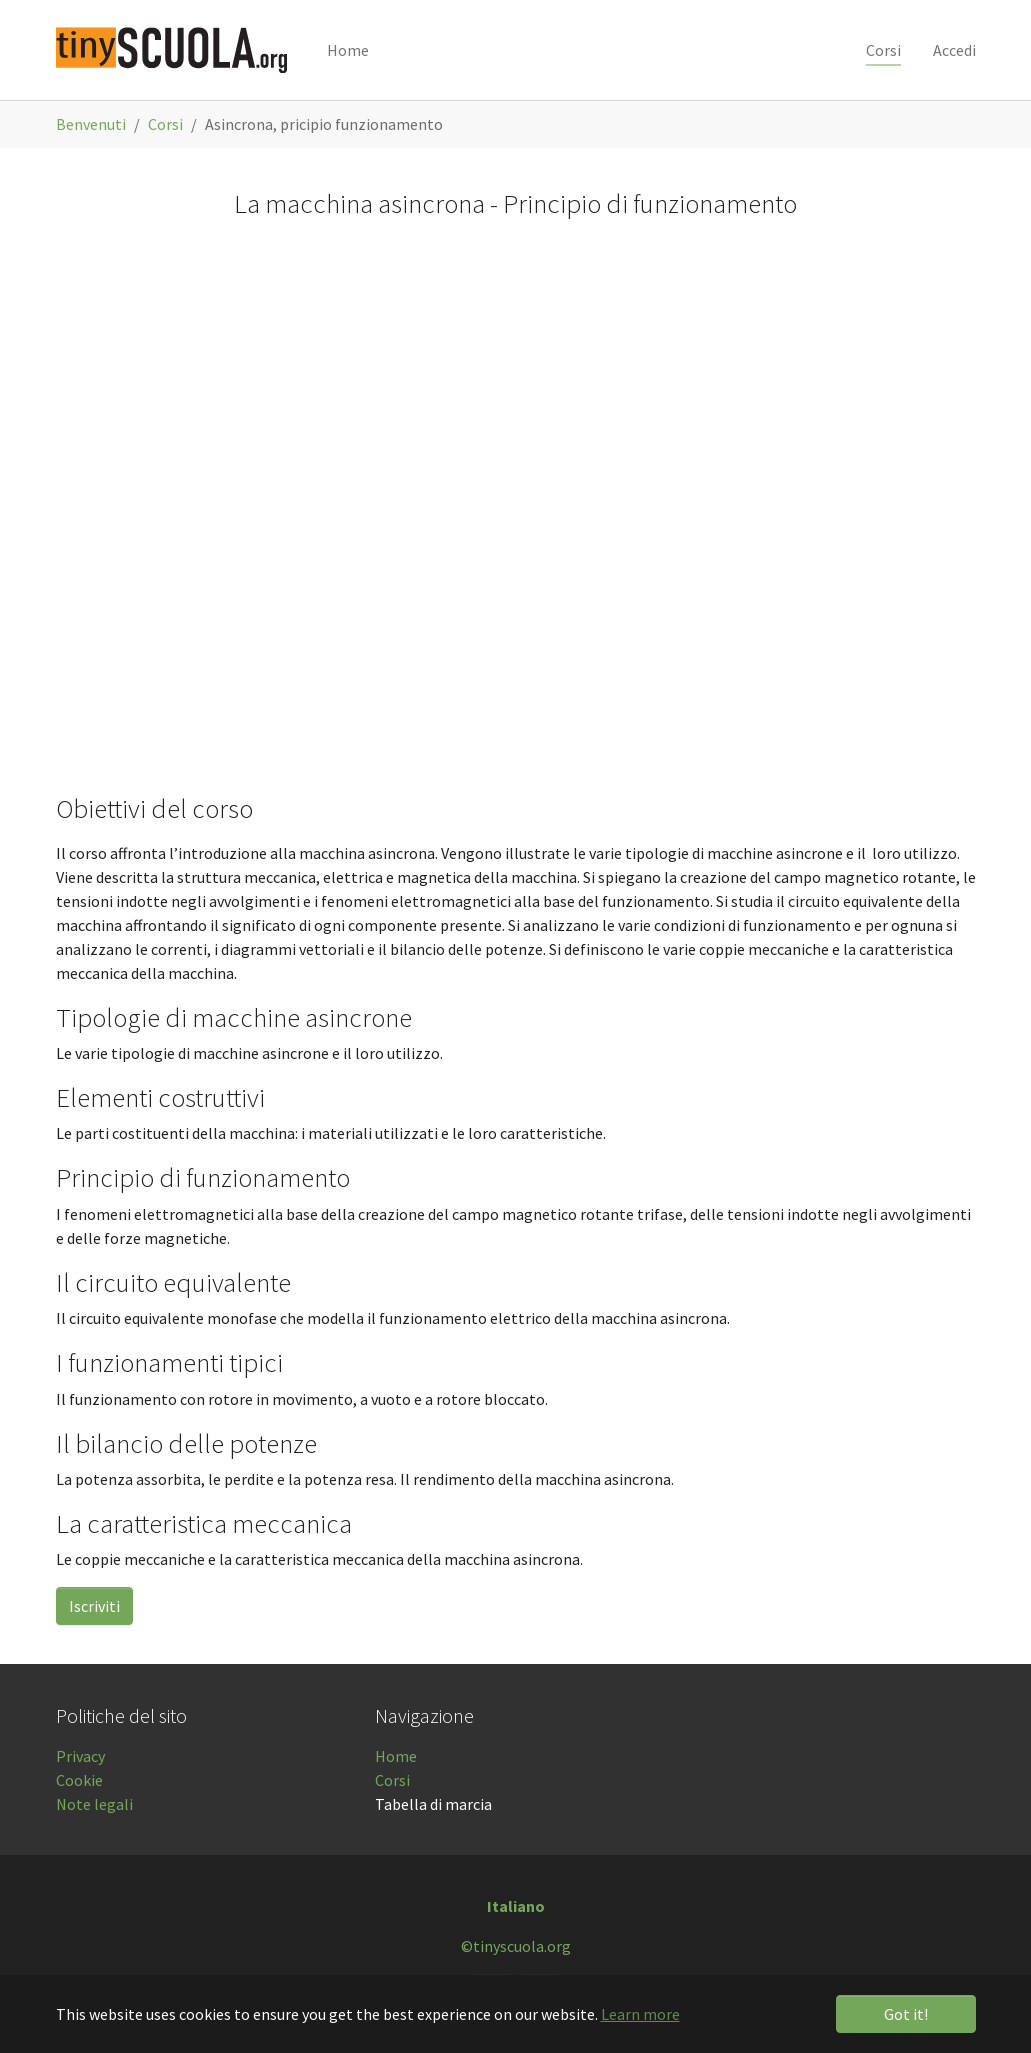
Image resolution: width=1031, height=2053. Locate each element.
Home (396, 1756)
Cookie (79, 1780)
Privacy (80, 1756)
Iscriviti (94, 1606)
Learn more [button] (640, 2014)
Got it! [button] (906, 2014)
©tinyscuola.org (516, 1946)
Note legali (94, 1804)
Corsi (392, 1780)
